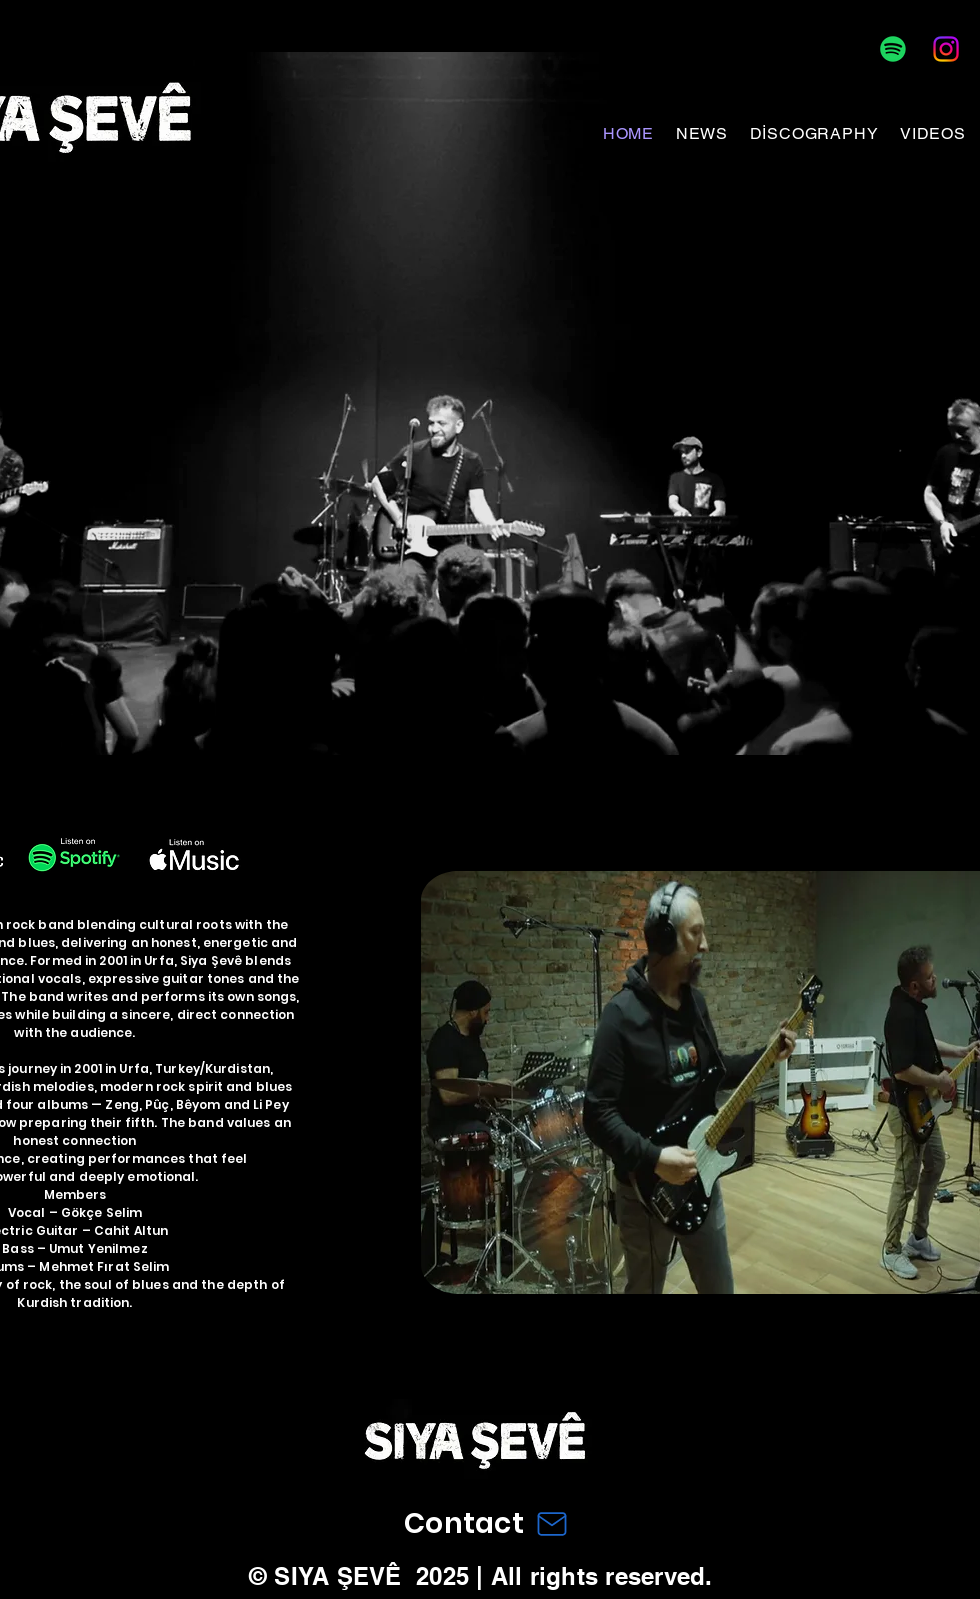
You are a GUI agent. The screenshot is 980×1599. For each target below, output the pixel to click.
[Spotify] (893, 49)
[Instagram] (946, 49)
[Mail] (552, 1523)
